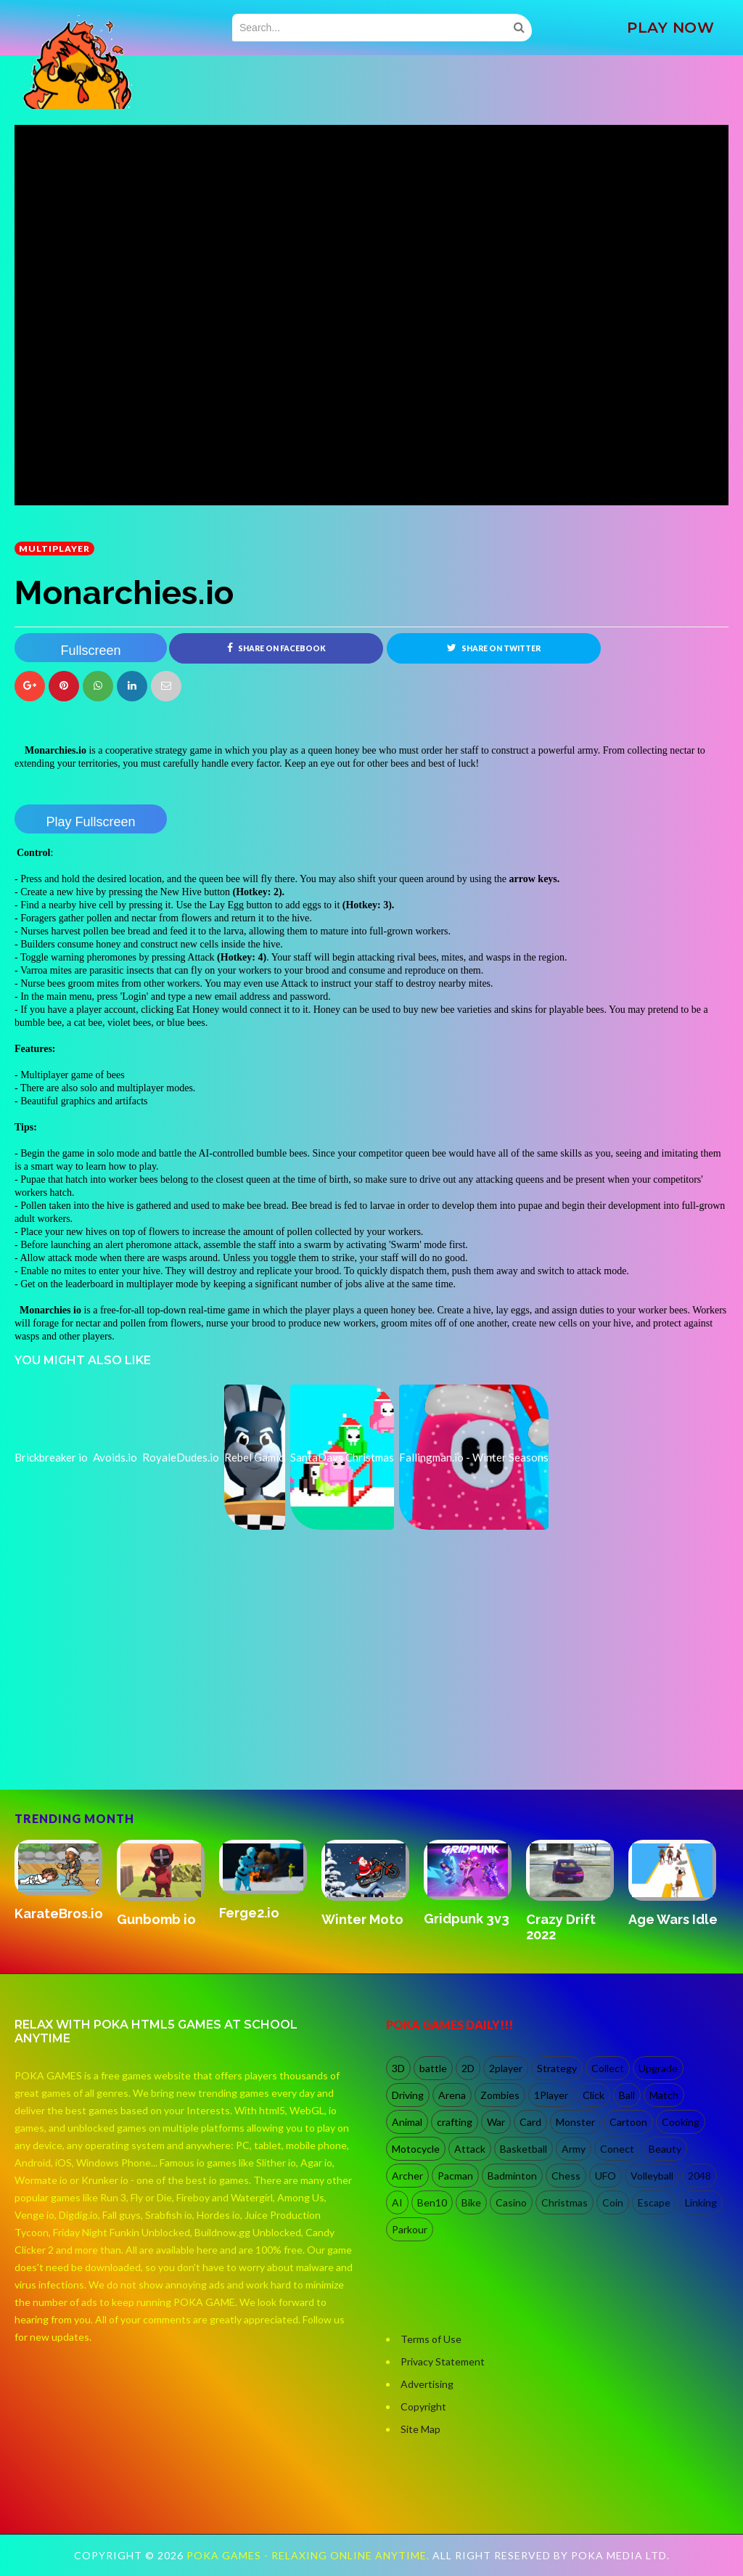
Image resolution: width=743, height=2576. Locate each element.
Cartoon (628, 2122)
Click (593, 2095)
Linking (701, 2202)
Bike (471, 2202)
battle (433, 2068)
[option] (66, 1882)
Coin (612, 2202)
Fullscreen (90, 650)
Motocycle (416, 2149)
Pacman (455, 2175)
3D (398, 2068)
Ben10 (432, 2202)
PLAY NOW (670, 27)
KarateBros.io (59, 1913)
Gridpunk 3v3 (466, 1918)
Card (530, 2122)
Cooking (680, 2122)
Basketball (523, 2149)
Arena (452, 2095)
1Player (551, 2095)
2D (468, 2068)
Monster (575, 2122)
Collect (607, 2068)
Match (663, 2095)
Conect (617, 2149)
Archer (407, 2175)
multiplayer (54, 548)
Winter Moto (362, 1919)
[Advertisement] (123, 1727)
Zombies (500, 2095)
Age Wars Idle (673, 1919)
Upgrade (658, 2068)
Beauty (665, 2149)
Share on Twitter (494, 648)
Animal (407, 2122)
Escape (654, 2202)
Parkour (409, 2229)
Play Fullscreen (90, 822)
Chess (565, 2175)
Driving (408, 2095)
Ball (627, 2095)
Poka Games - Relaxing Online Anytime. (309, 2555)
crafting (454, 2122)
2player (505, 2068)
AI (397, 2202)
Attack (469, 2149)
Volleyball (652, 2175)
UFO (605, 2175)
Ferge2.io (249, 1912)
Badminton (512, 2175)
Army (574, 2149)
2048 (699, 2175)
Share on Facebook (276, 648)
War (496, 2122)
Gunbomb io (156, 1919)
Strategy (557, 2068)
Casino (511, 2202)
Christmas (564, 2202)
